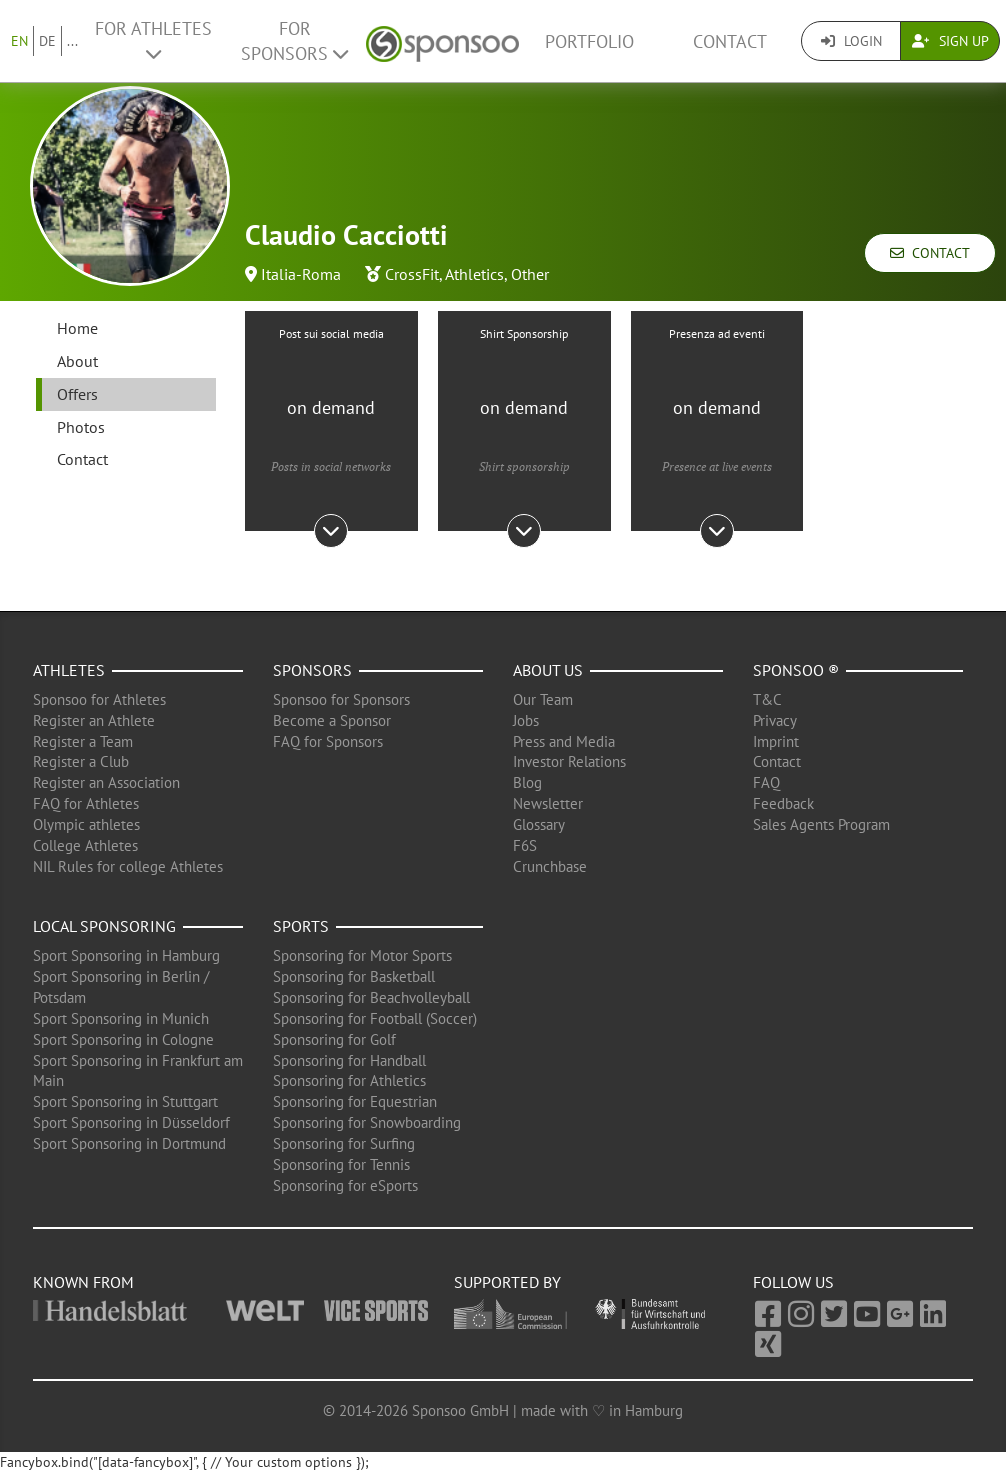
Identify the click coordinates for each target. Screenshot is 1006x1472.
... (72, 41)
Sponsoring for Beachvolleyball (371, 997)
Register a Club (81, 761)
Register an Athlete (94, 720)
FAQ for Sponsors (328, 741)
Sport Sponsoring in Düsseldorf (131, 1122)
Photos (81, 427)
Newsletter (548, 803)
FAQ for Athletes (86, 803)
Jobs (526, 720)
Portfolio (589, 41)
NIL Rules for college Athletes (128, 866)
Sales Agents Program (821, 824)
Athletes (69, 670)
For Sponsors (294, 41)
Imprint (776, 741)
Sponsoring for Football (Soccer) (375, 1018)
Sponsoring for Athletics (349, 1080)
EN (19, 41)
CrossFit (412, 274)
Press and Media (564, 741)
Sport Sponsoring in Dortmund (129, 1143)
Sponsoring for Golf (334, 1039)
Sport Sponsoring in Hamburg (126, 955)
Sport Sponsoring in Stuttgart (125, 1101)
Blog (527, 782)
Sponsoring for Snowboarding (367, 1122)
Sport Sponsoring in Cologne (123, 1039)
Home (77, 328)
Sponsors (312, 670)
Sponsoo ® (796, 670)
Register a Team (83, 741)
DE (47, 41)
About (77, 361)
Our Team (543, 699)
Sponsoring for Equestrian (355, 1101)
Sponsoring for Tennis (341, 1164)
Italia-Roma (301, 274)
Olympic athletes (86, 824)
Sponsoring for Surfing (344, 1143)
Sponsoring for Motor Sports (362, 955)
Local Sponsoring (104, 926)
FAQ (766, 782)
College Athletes (85, 845)
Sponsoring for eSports (345, 1185)
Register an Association (106, 782)
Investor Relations (569, 761)
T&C (767, 699)
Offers (77, 394)
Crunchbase (550, 866)
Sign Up (950, 41)
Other (530, 274)
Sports (301, 926)
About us (548, 670)
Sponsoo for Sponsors (341, 699)
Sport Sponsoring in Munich (121, 1018)
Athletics (474, 274)
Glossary (539, 824)
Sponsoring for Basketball (354, 976)
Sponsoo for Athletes (99, 699)
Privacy (775, 720)
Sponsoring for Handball (349, 1060)
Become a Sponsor (332, 720)
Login (851, 41)
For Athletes (153, 40)
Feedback (783, 803)
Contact (730, 41)
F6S (525, 845)
